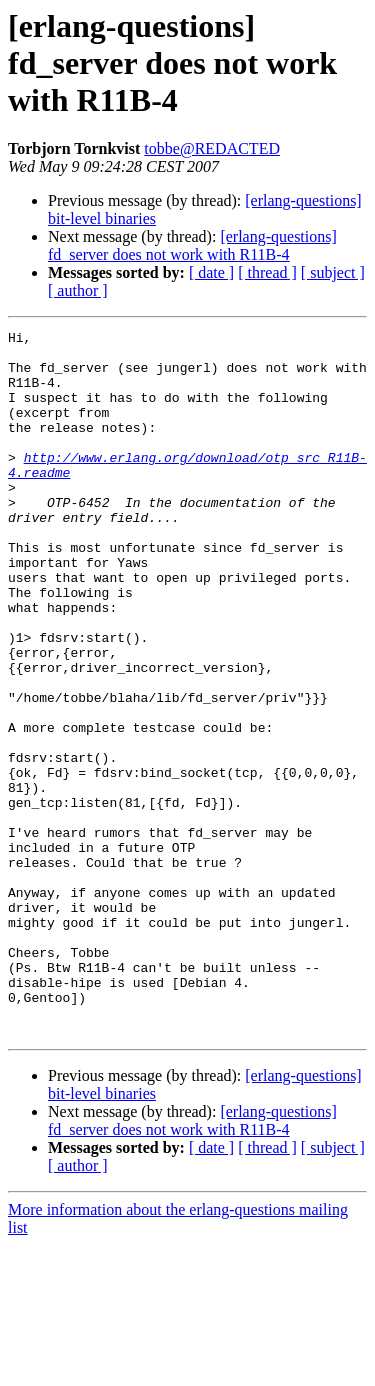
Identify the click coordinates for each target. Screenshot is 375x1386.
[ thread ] (267, 272)
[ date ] (211, 272)
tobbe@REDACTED (212, 148)
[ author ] (78, 290)
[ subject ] (333, 272)
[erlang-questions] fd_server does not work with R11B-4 (192, 245)
